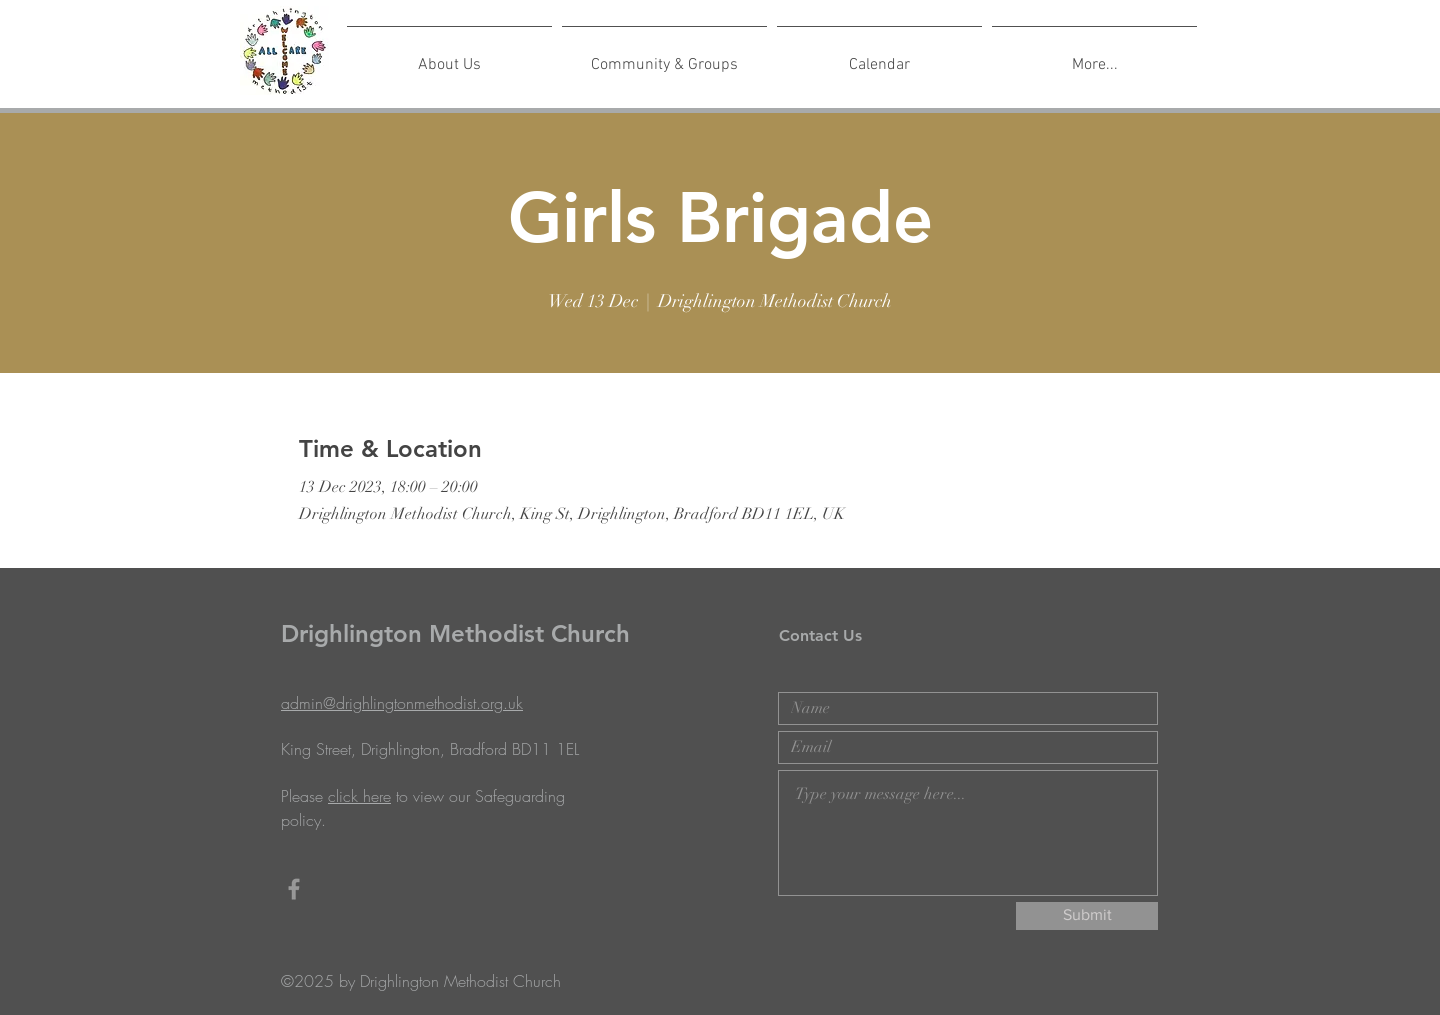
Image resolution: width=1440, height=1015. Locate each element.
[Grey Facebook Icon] (294, 889)
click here (359, 796)
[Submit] (1087, 916)
